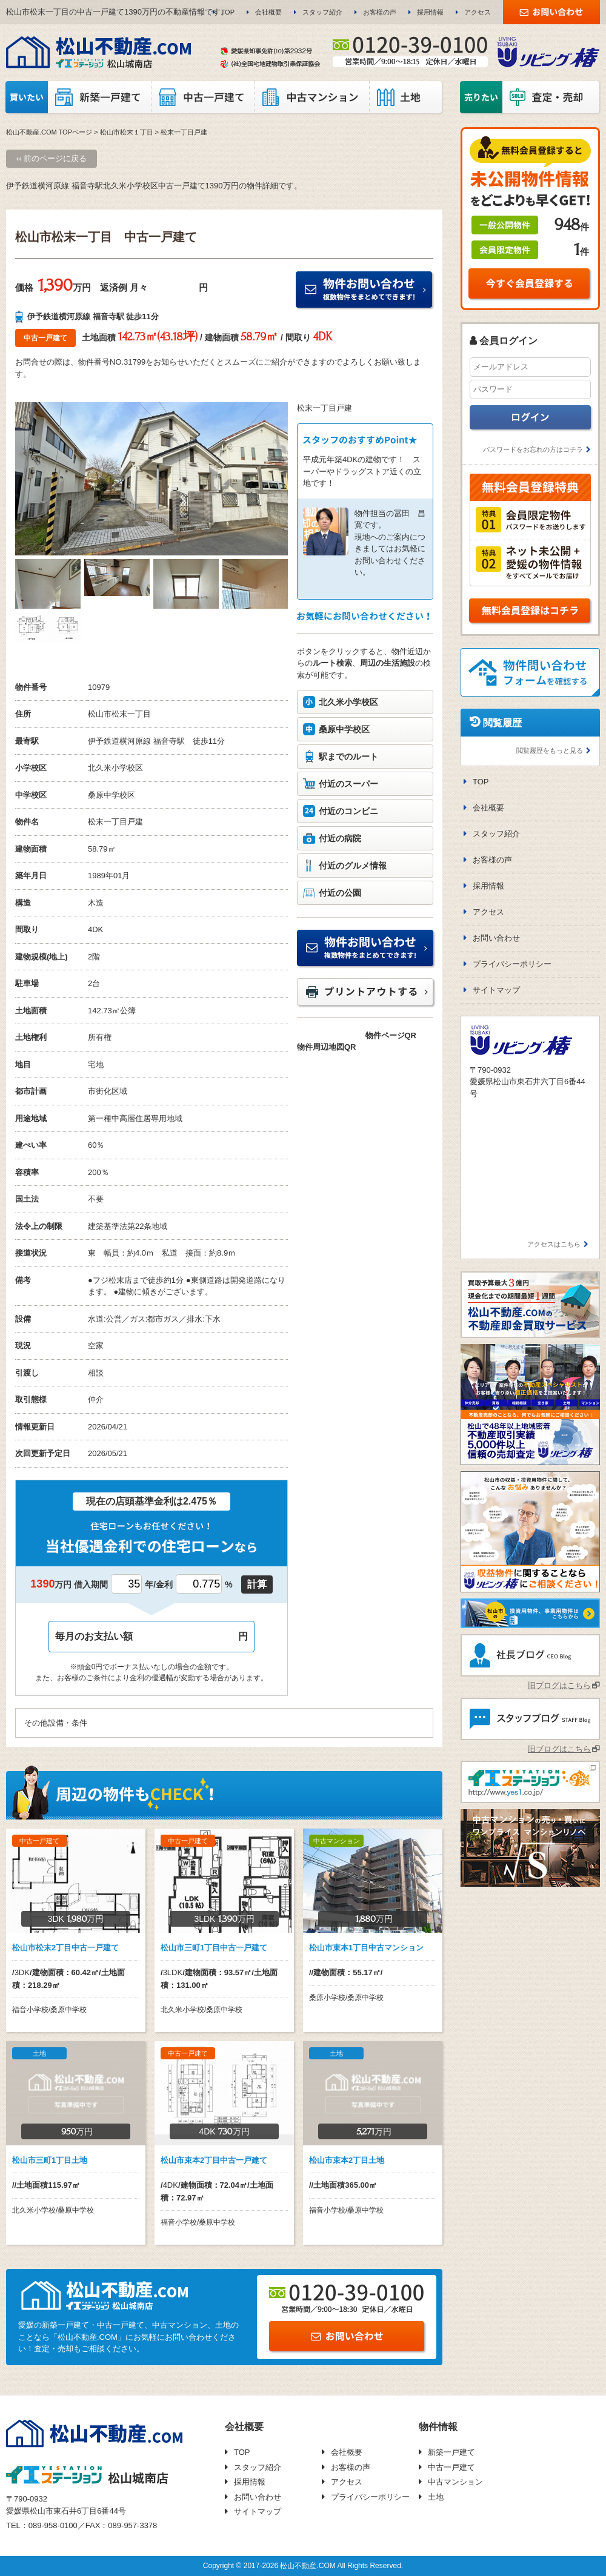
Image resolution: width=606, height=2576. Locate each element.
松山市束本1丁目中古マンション (366, 1947)
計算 (257, 1584)
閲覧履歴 (502, 723)
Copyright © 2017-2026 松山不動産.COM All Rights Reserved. (303, 2565)
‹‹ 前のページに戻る (51, 158)
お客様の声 (379, 12)
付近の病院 (340, 838)
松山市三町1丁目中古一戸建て (214, 1947)
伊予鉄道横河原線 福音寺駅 (136, 741)
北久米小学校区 (348, 702)
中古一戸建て (451, 2467)
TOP (228, 12)
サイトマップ (496, 990)
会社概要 (268, 12)
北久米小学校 (111, 767)
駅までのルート (348, 756)
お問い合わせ (496, 937)
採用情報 (430, 12)
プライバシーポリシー (512, 963)
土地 (436, 2497)
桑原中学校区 (344, 729)
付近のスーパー (348, 784)
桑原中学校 (107, 795)
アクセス (477, 12)
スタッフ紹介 (322, 12)
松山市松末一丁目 (119, 713)
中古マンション (455, 2481)
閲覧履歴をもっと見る (549, 750)
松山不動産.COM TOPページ (49, 132)
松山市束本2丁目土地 (346, 2160)
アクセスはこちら (554, 1244)
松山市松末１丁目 (126, 132)
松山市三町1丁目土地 (49, 2160)
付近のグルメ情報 (353, 865)
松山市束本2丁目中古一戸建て (214, 2160)
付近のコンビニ (348, 811)
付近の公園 (340, 893)
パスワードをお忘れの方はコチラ (533, 449)
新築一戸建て (451, 2452)
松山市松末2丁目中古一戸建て (65, 1947)
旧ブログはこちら (559, 1685)
